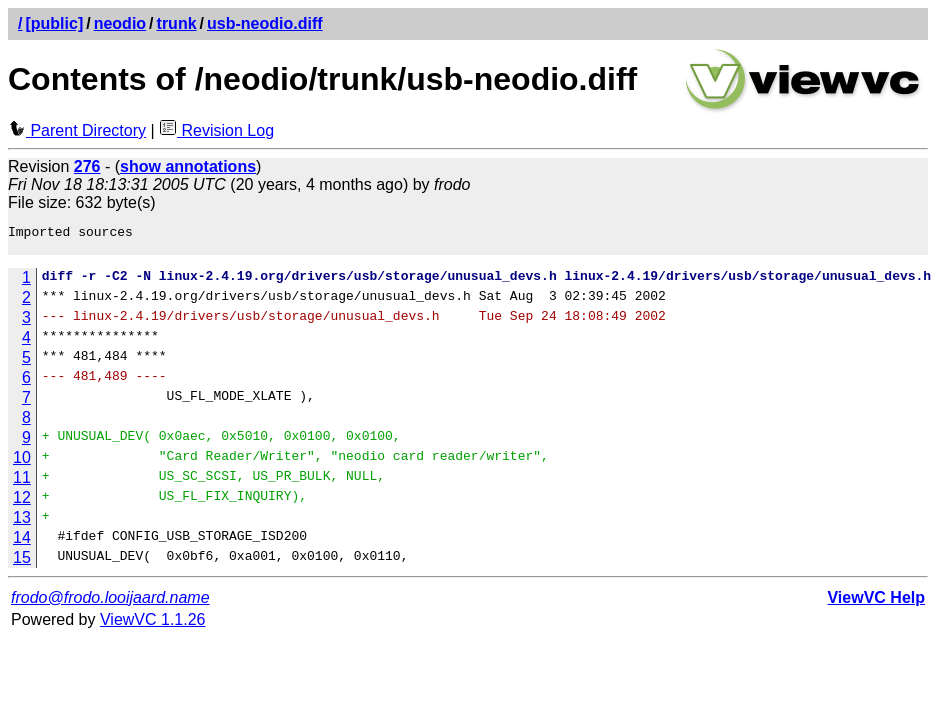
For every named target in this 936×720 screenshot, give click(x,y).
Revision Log (216, 130)
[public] (54, 23)
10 (22, 463)
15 (22, 563)
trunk (177, 23)
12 (22, 503)
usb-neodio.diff (265, 23)
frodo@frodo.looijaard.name (110, 603)
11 (22, 483)
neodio (120, 23)
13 (22, 523)
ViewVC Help (876, 603)
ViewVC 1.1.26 (153, 625)
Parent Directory (77, 130)
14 (22, 543)
